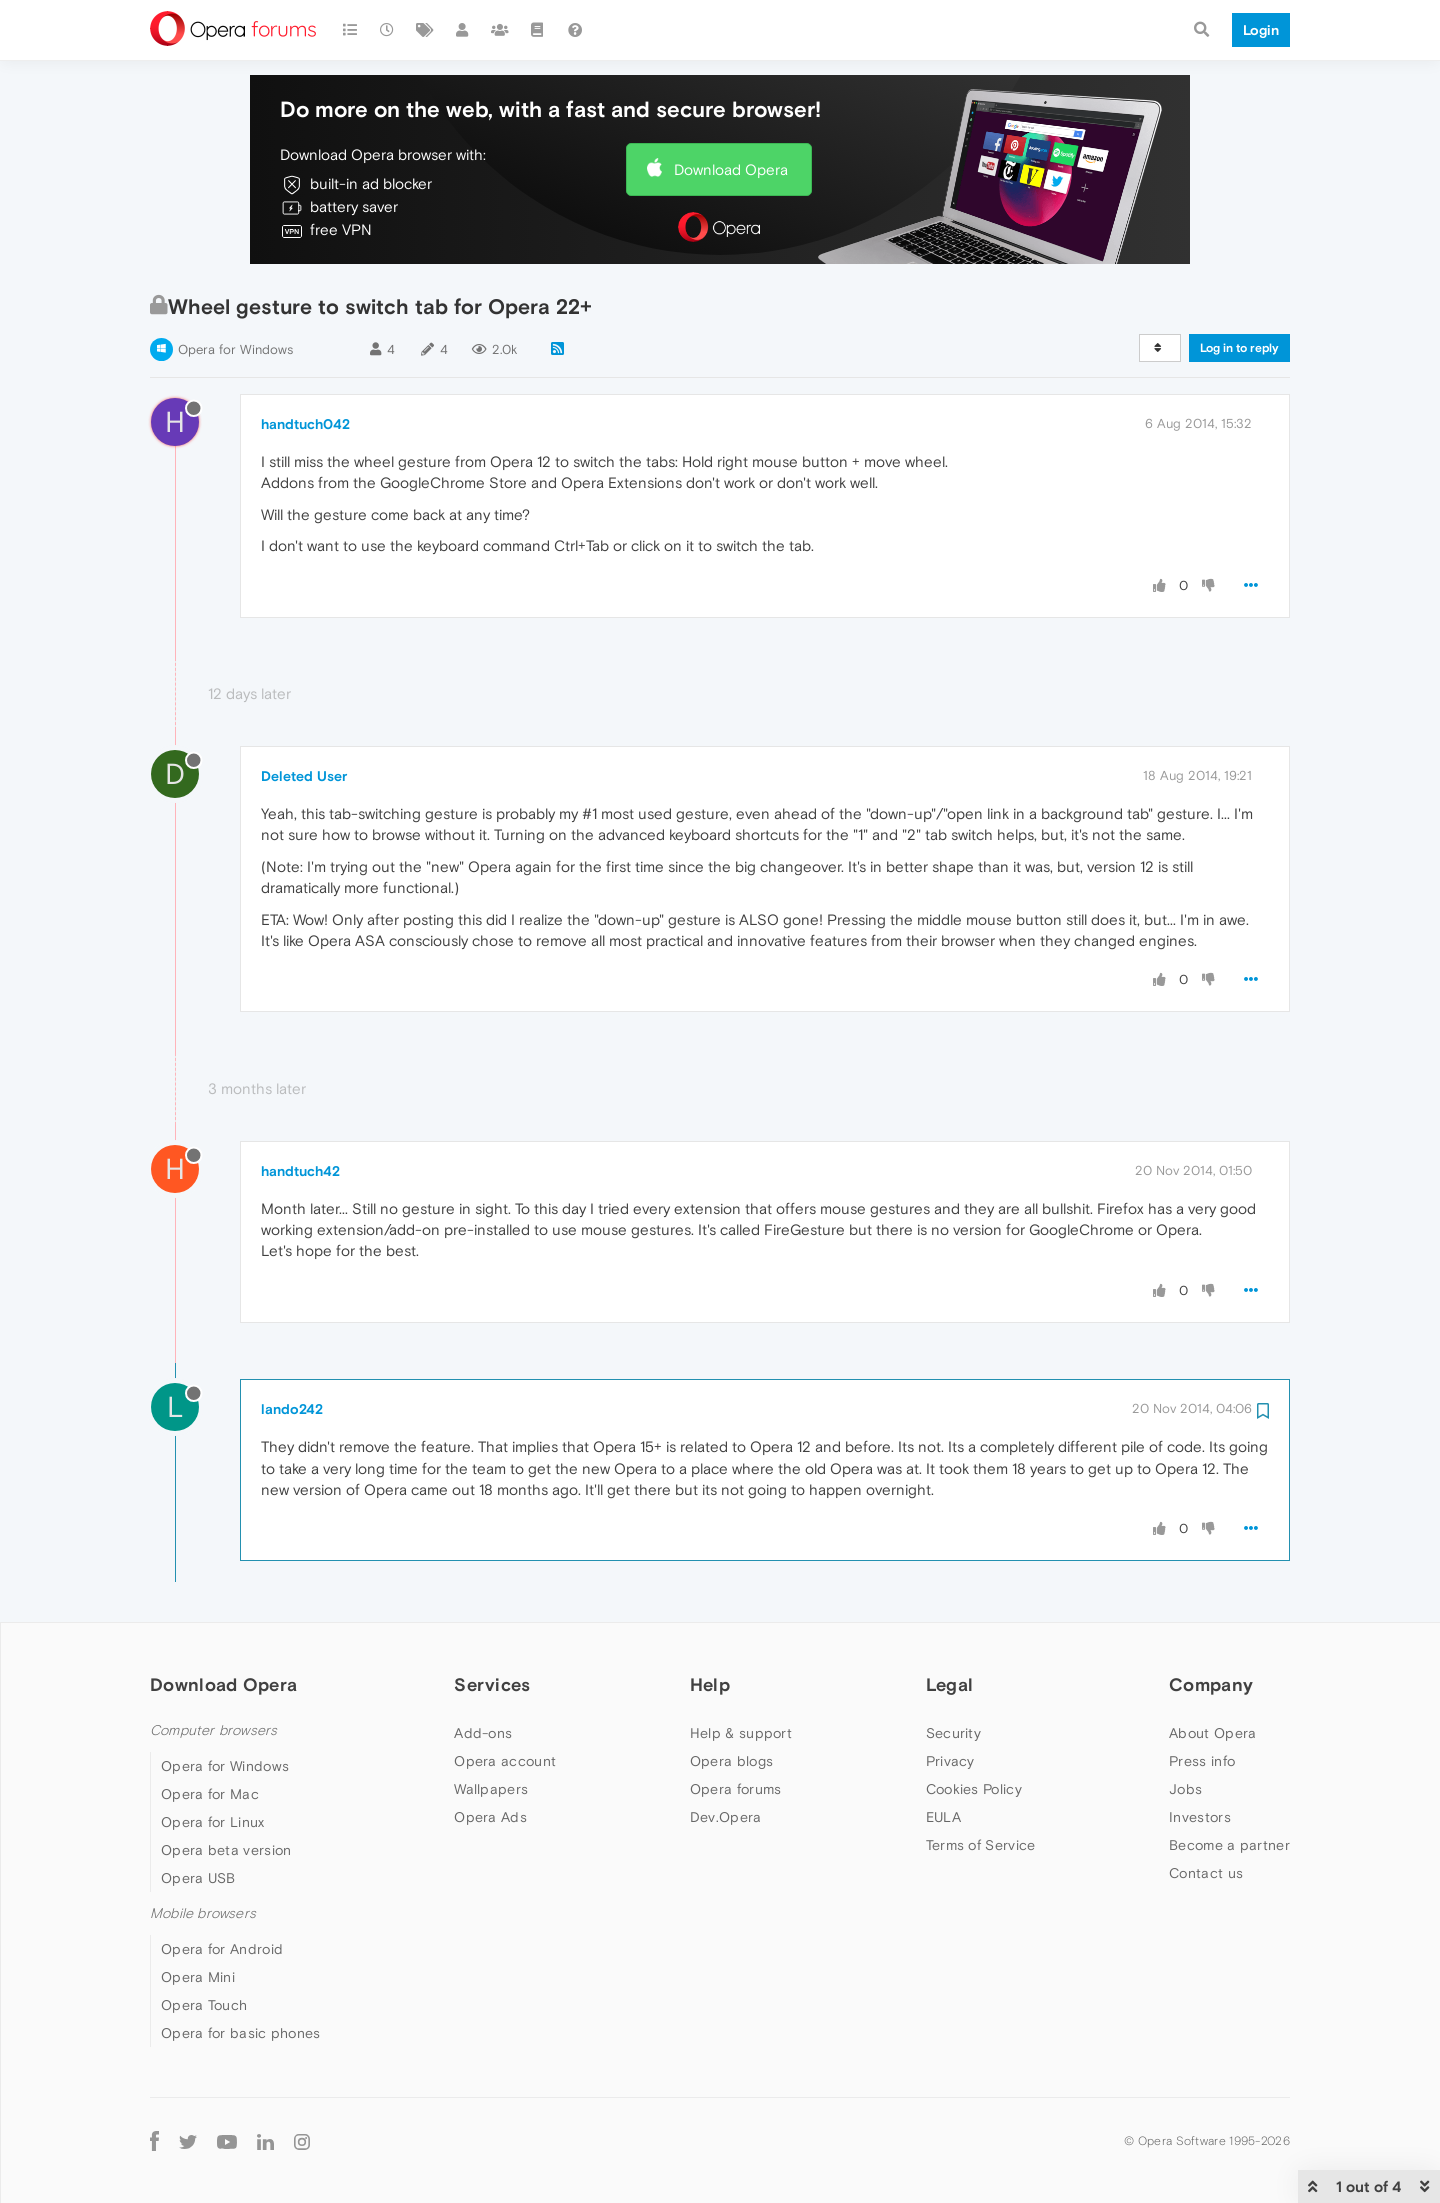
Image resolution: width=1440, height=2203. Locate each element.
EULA (943, 1817)
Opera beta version (226, 1850)
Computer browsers (213, 1730)
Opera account (505, 1761)
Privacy (950, 1761)
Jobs (1185, 1789)
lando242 (292, 1409)
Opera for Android (222, 1949)
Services (492, 1684)
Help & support (741, 1733)
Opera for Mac (210, 1794)
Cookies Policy (974, 1789)
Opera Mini (198, 1977)
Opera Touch (204, 2005)
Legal (950, 1684)
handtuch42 (300, 1171)
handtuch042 (305, 424)
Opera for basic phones (241, 2033)
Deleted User (304, 776)
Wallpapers (491, 1789)
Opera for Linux (213, 1822)
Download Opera (731, 169)
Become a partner (1229, 1845)
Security (953, 1733)
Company (1211, 1684)
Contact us (1206, 1873)
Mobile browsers (203, 1913)
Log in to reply (1239, 348)
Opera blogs (731, 1761)
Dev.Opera (726, 1817)
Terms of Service (981, 1845)
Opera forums (736, 1789)
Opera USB (198, 1878)
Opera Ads (490, 1817)
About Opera (1212, 1733)
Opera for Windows (235, 349)
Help (710, 1684)
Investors (1200, 1817)
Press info (1202, 1761)
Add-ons (483, 1733)
